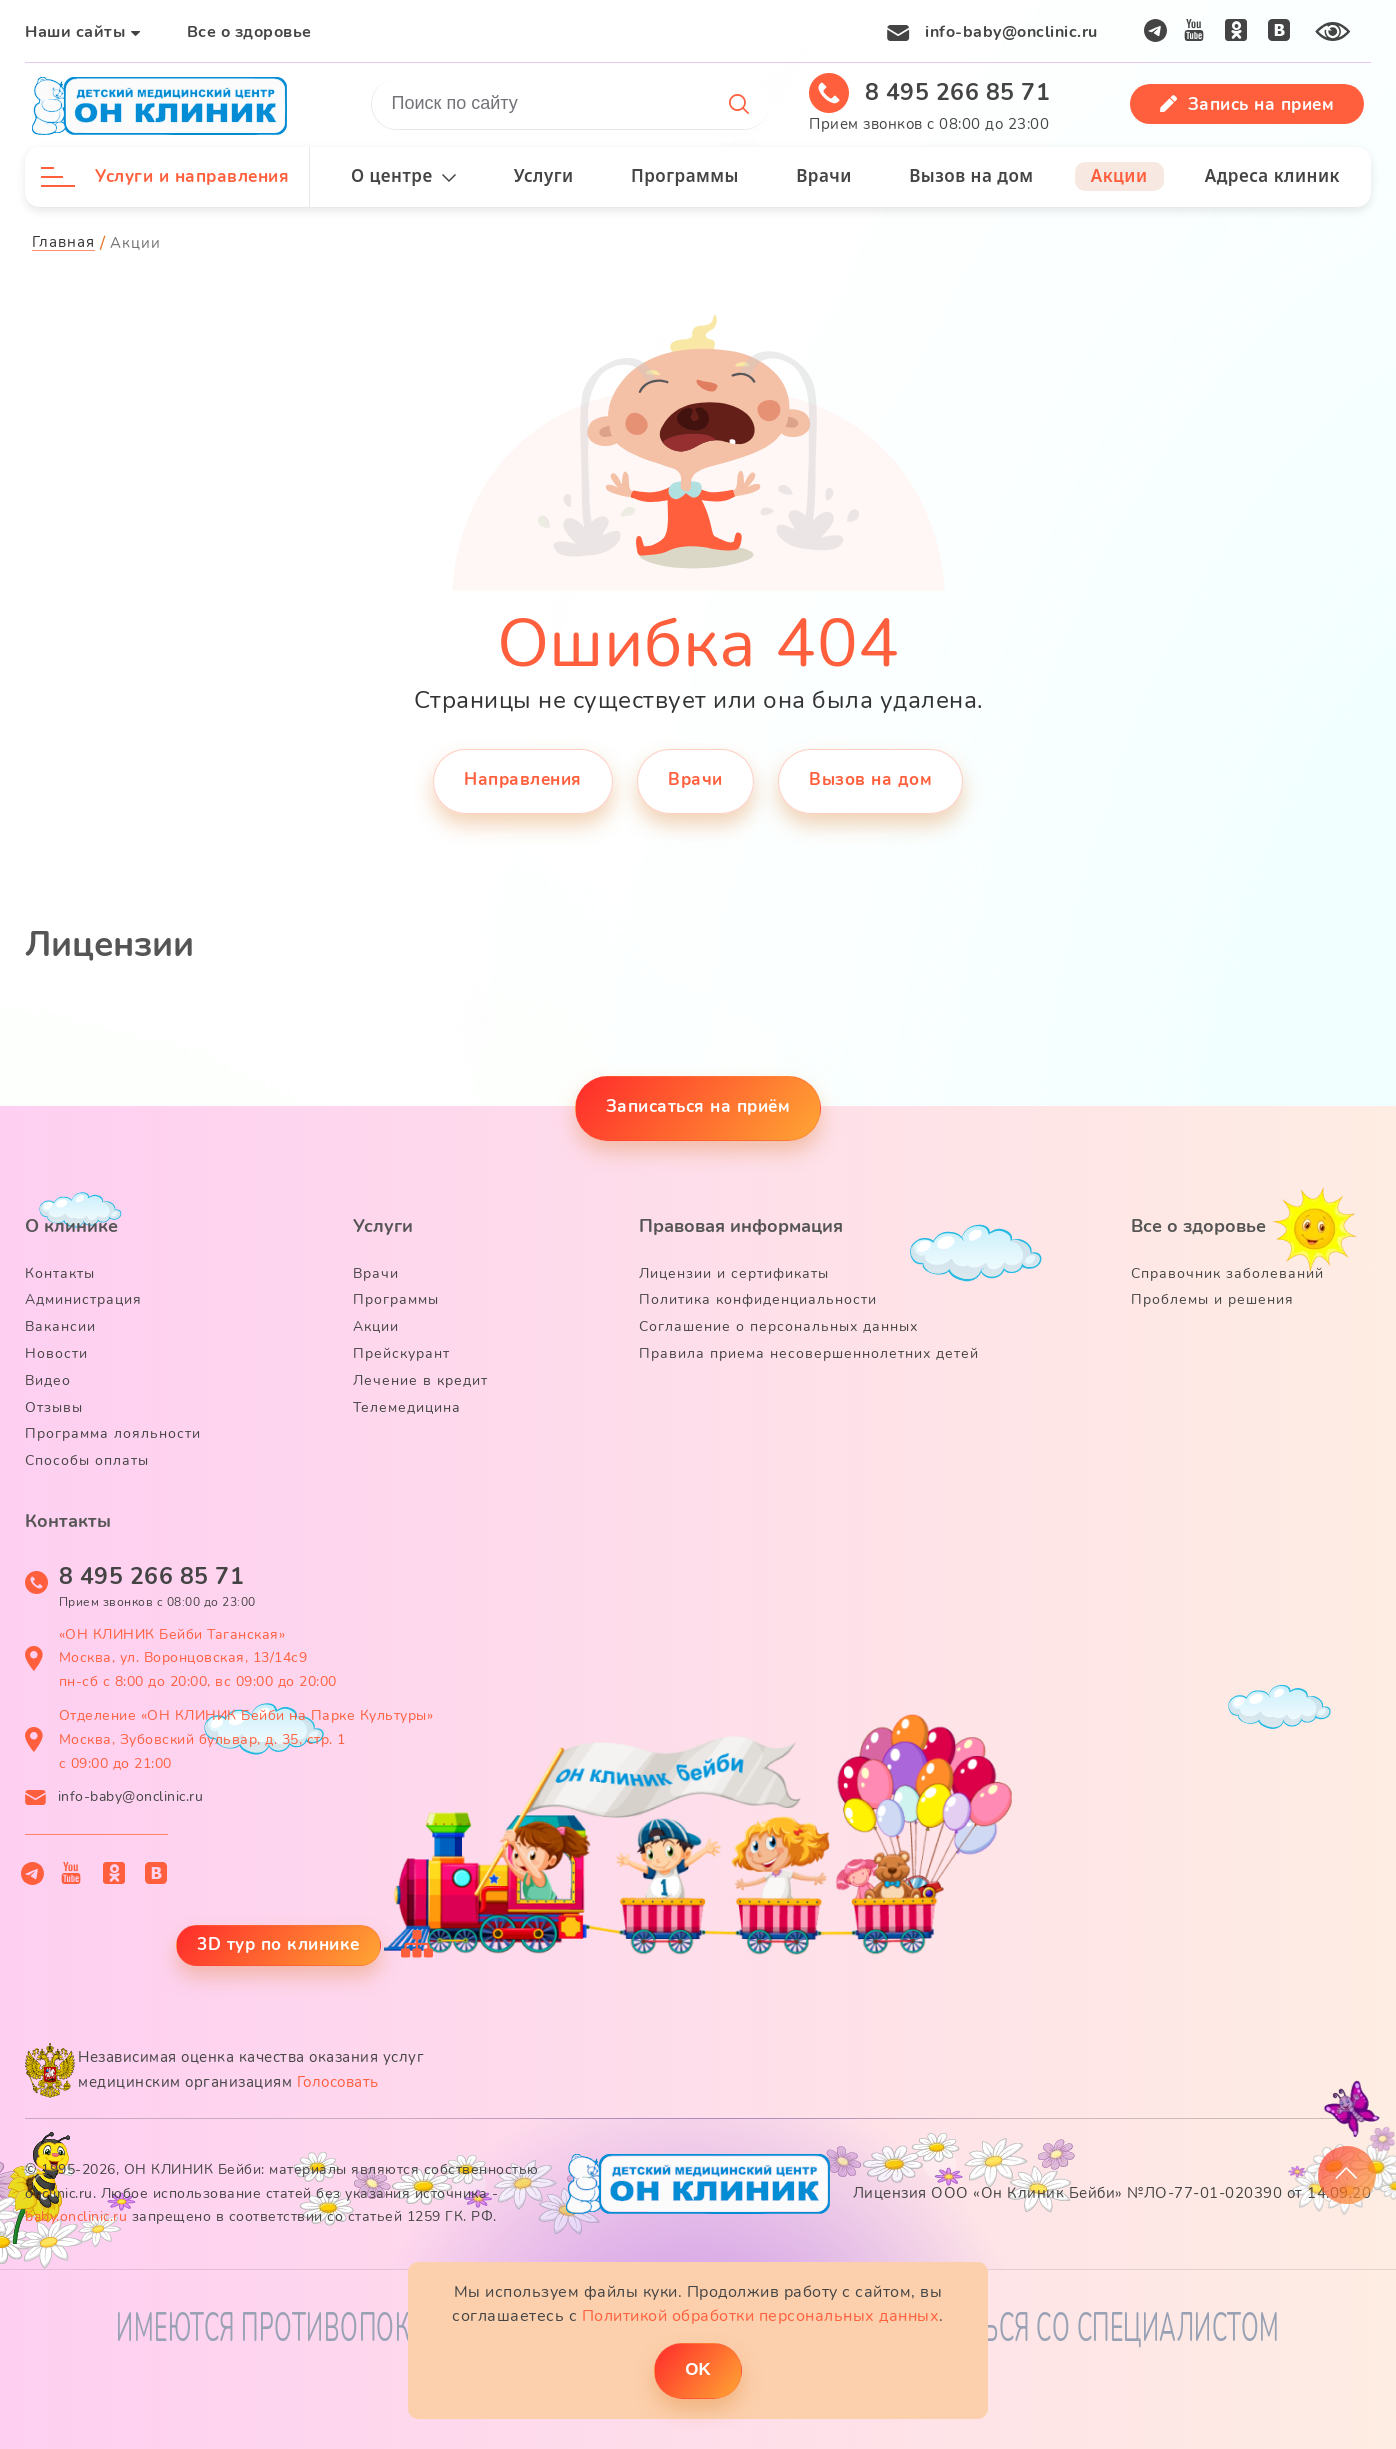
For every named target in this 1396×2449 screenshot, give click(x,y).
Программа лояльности (113, 1433)
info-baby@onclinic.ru (1011, 32)
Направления (523, 779)
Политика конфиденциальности (758, 1299)
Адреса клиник (1272, 175)
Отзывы (54, 1407)
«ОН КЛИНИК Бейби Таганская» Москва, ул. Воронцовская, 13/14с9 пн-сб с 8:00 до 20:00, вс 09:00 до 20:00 (198, 1658)
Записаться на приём (698, 1106)
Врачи (824, 175)
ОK (698, 2369)
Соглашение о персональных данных (778, 1326)
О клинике (71, 1226)
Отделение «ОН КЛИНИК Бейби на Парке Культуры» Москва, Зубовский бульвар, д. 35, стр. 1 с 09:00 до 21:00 (246, 1739)
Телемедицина (407, 1407)
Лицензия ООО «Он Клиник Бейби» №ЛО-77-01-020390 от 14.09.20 (1112, 2193)
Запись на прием (1247, 104)
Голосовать (338, 2082)
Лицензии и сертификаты (734, 1273)
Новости (56, 1353)
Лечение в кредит (420, 1380)
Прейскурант (401, 1353)
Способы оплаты (87, 1460)
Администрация (83, 1299)
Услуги (544, 175)
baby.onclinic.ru (76, 2216)
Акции (1119, 175)
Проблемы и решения (1212, 1299)
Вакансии (60, 1326)
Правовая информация (741, 1226)
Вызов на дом (971, 175)
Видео (48, 1380)
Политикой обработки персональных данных (761, 2316)
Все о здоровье (249, 32)
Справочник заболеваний (1227, 1273)
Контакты (60, 1273)
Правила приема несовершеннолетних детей (809, 1353)
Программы (685, 175)
